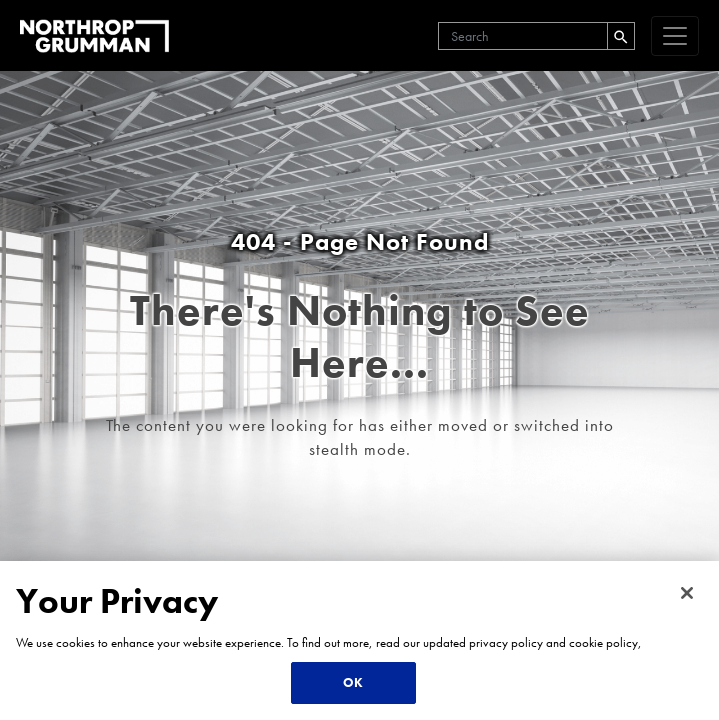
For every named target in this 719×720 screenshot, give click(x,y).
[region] (359, 640)
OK (353, 682)
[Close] (687, 593)
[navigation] (675, 36)
